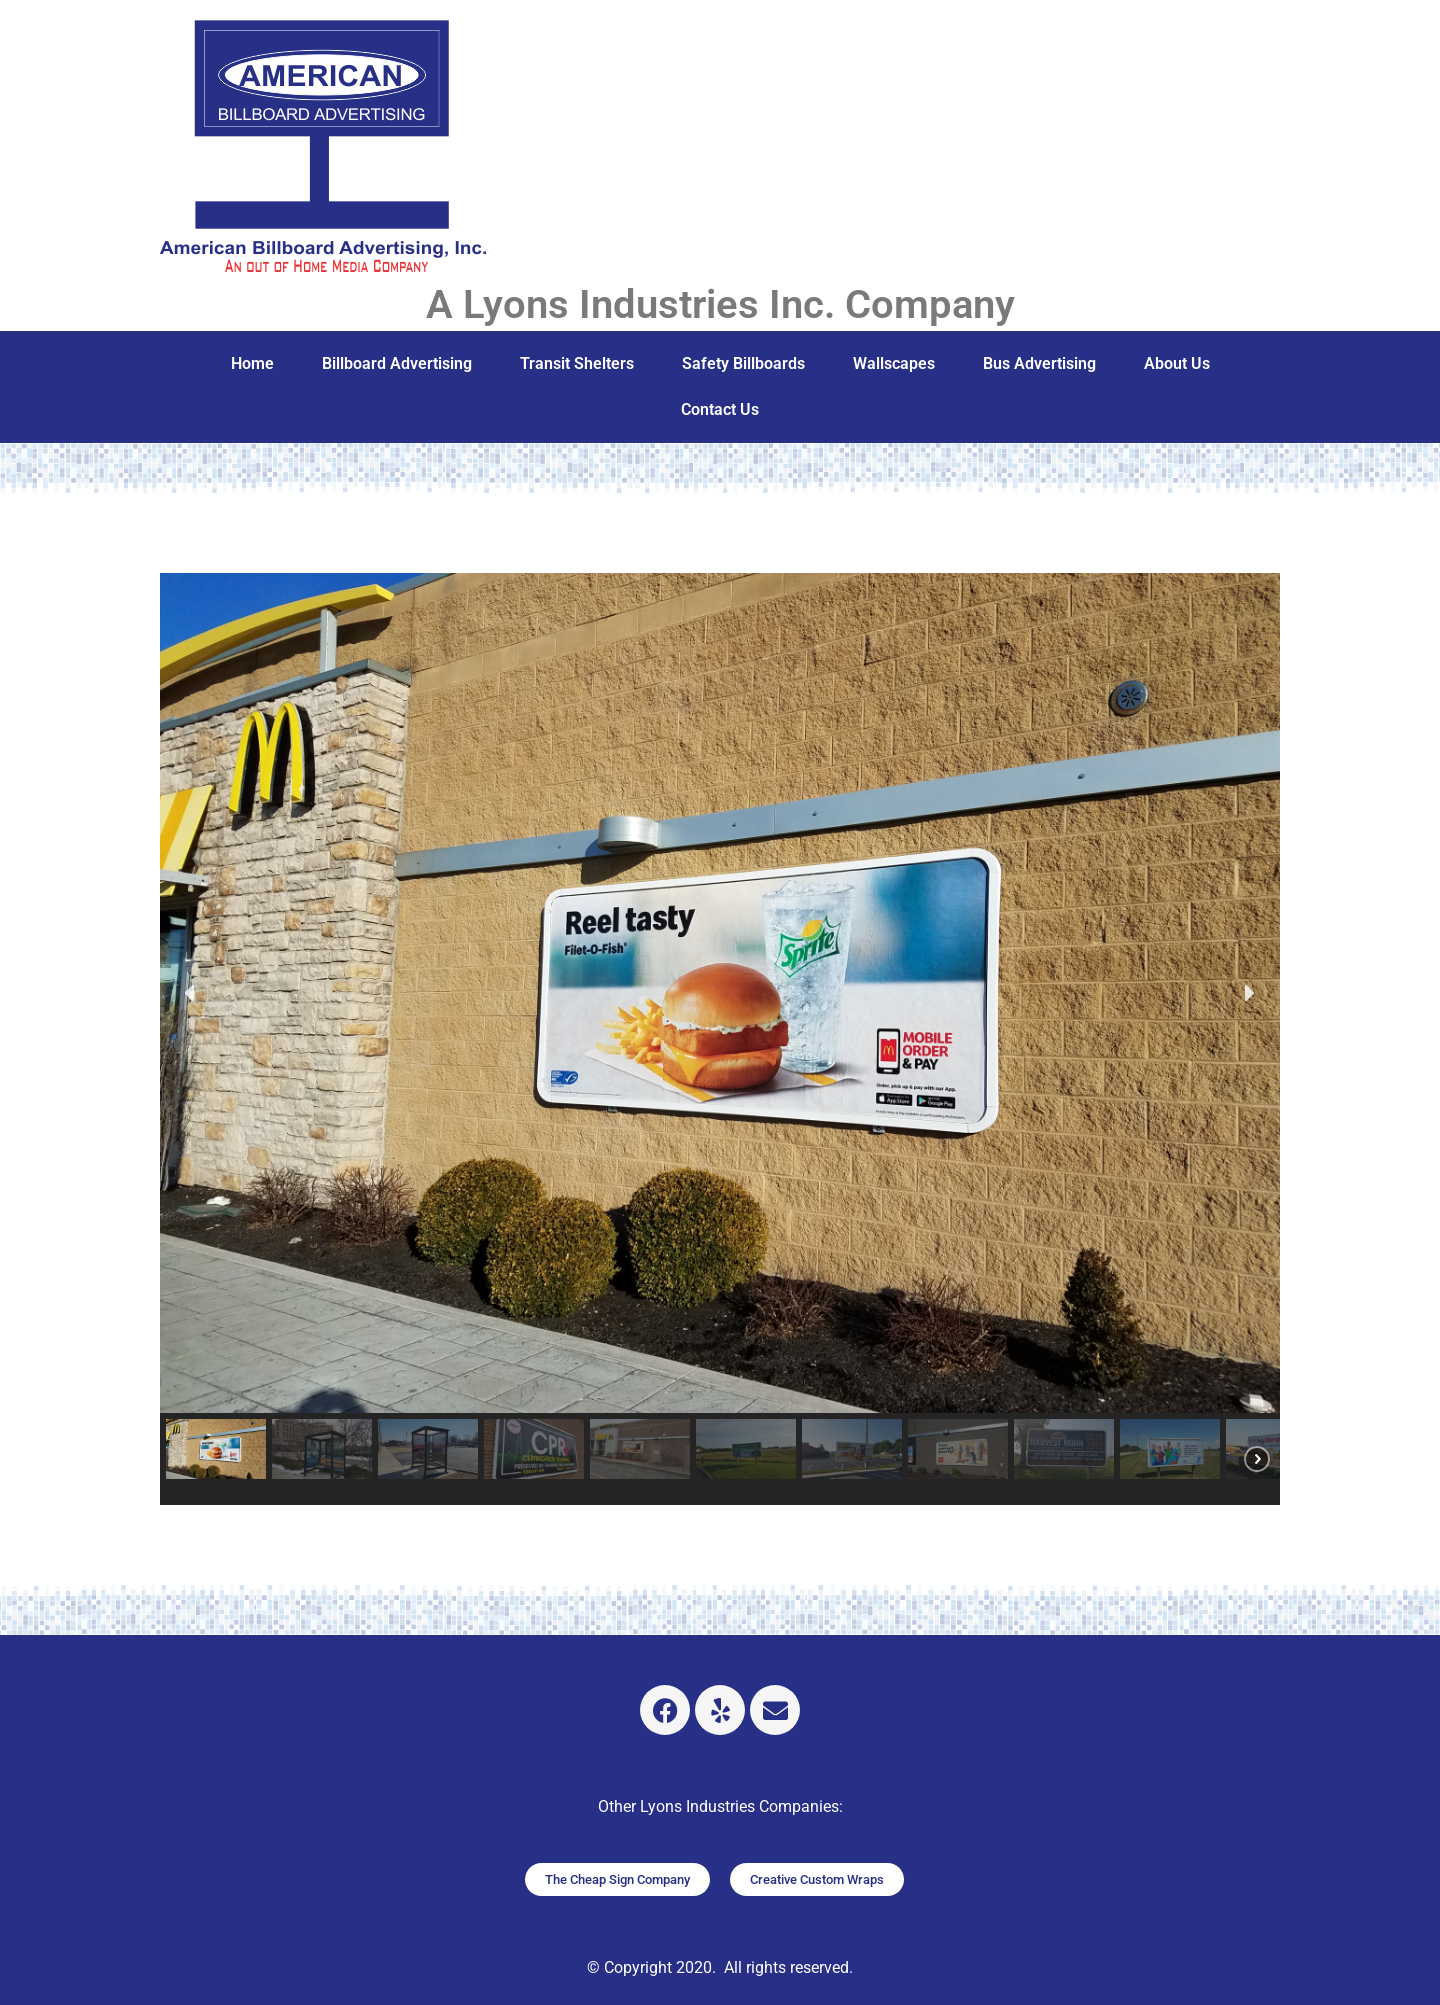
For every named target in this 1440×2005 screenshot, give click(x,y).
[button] (191, 993)
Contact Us (720, 409)
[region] (720, 1039)
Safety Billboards (743, 363)
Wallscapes (894, 363)
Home (252, 363)
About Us (1177, 363)
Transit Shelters (577, 363)
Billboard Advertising (397, 363)
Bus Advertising (1039, 363)
